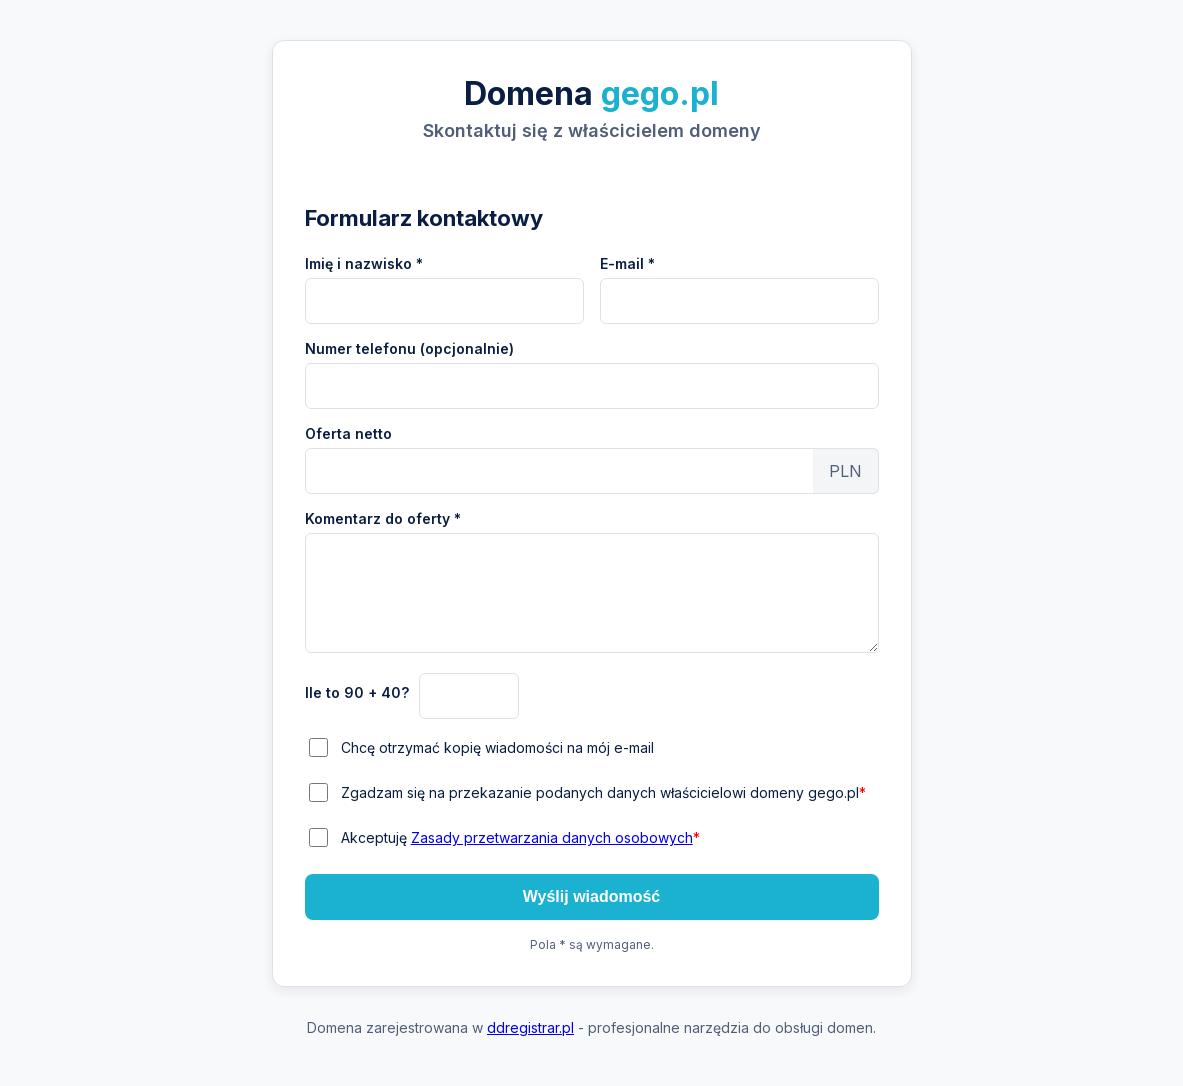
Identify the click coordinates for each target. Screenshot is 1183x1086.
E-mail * (627, 263)
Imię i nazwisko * (364, 263)
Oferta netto (348, 433)
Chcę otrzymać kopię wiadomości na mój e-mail (497, 747)
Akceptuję (520, 837)
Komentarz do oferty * (383, 518)
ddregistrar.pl (530, 1027)
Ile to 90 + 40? (357, 692)
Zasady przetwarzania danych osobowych (552, 837)
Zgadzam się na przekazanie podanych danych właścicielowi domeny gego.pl (603, 792)
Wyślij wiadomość (592, 896)
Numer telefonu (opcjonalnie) (409, 348)
